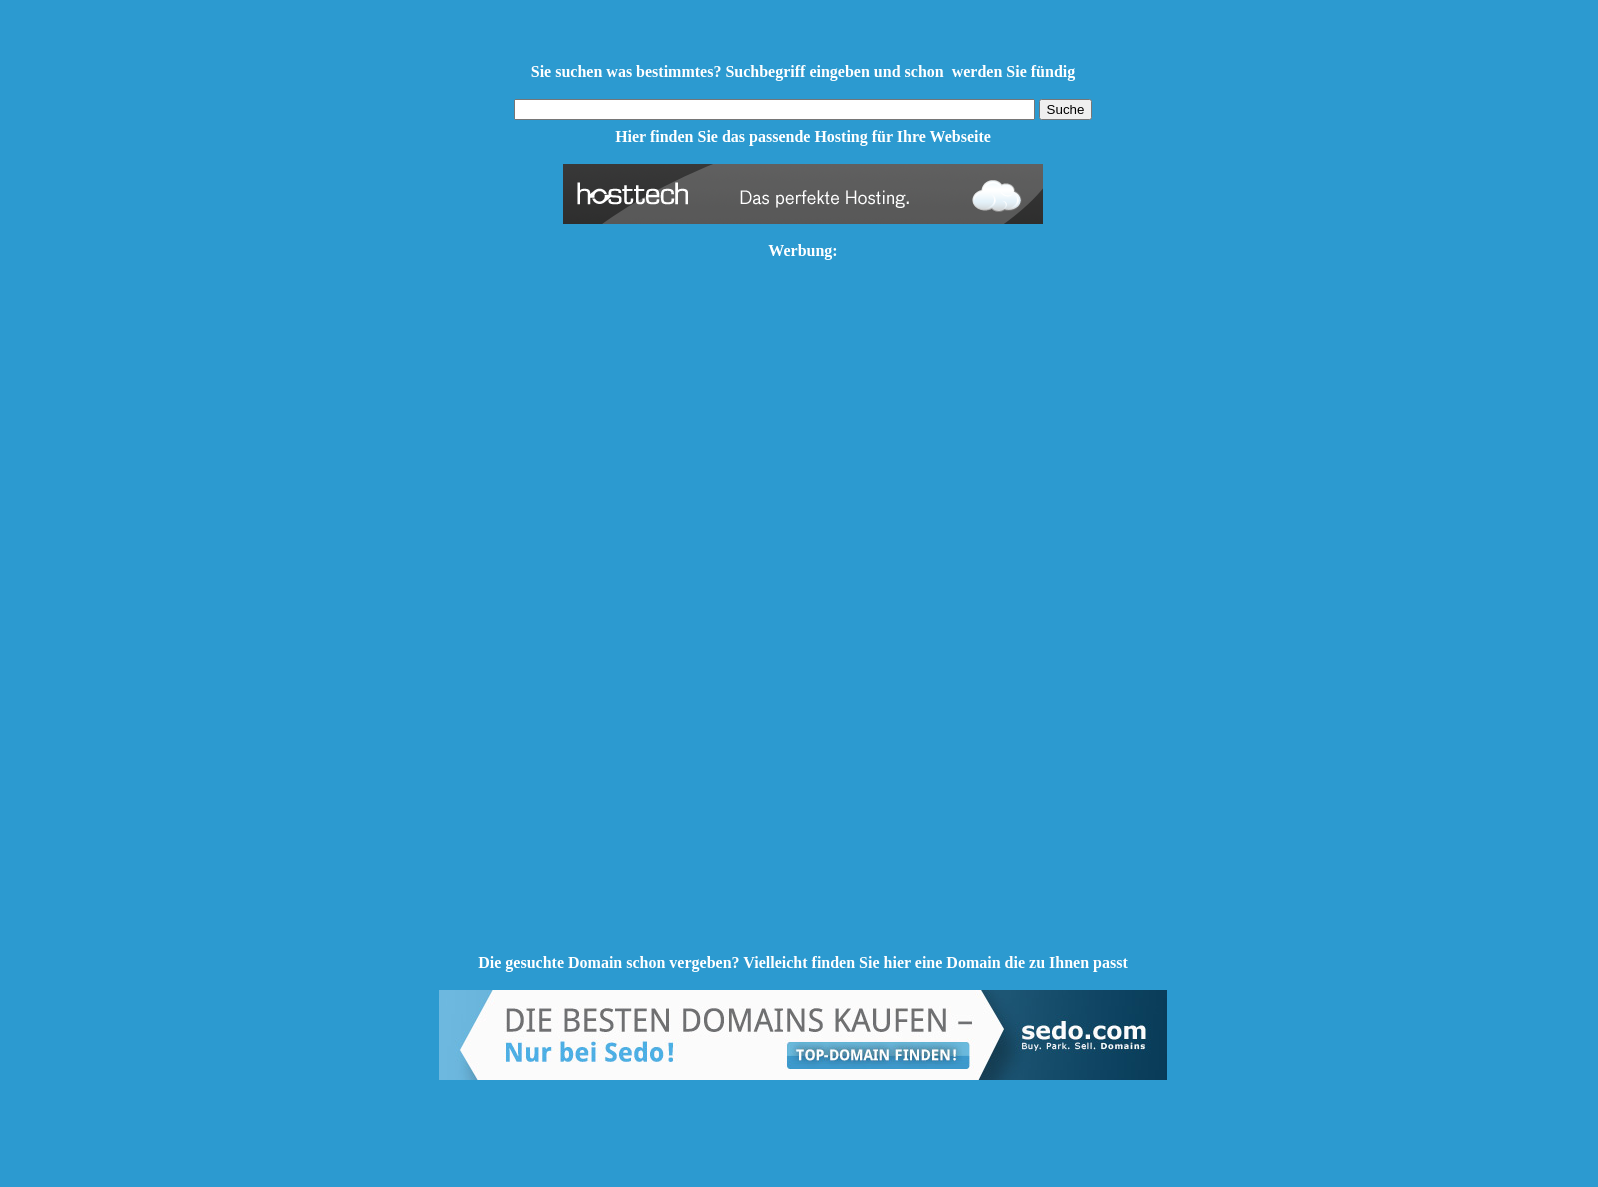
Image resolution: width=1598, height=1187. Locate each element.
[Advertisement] (803, 632)
